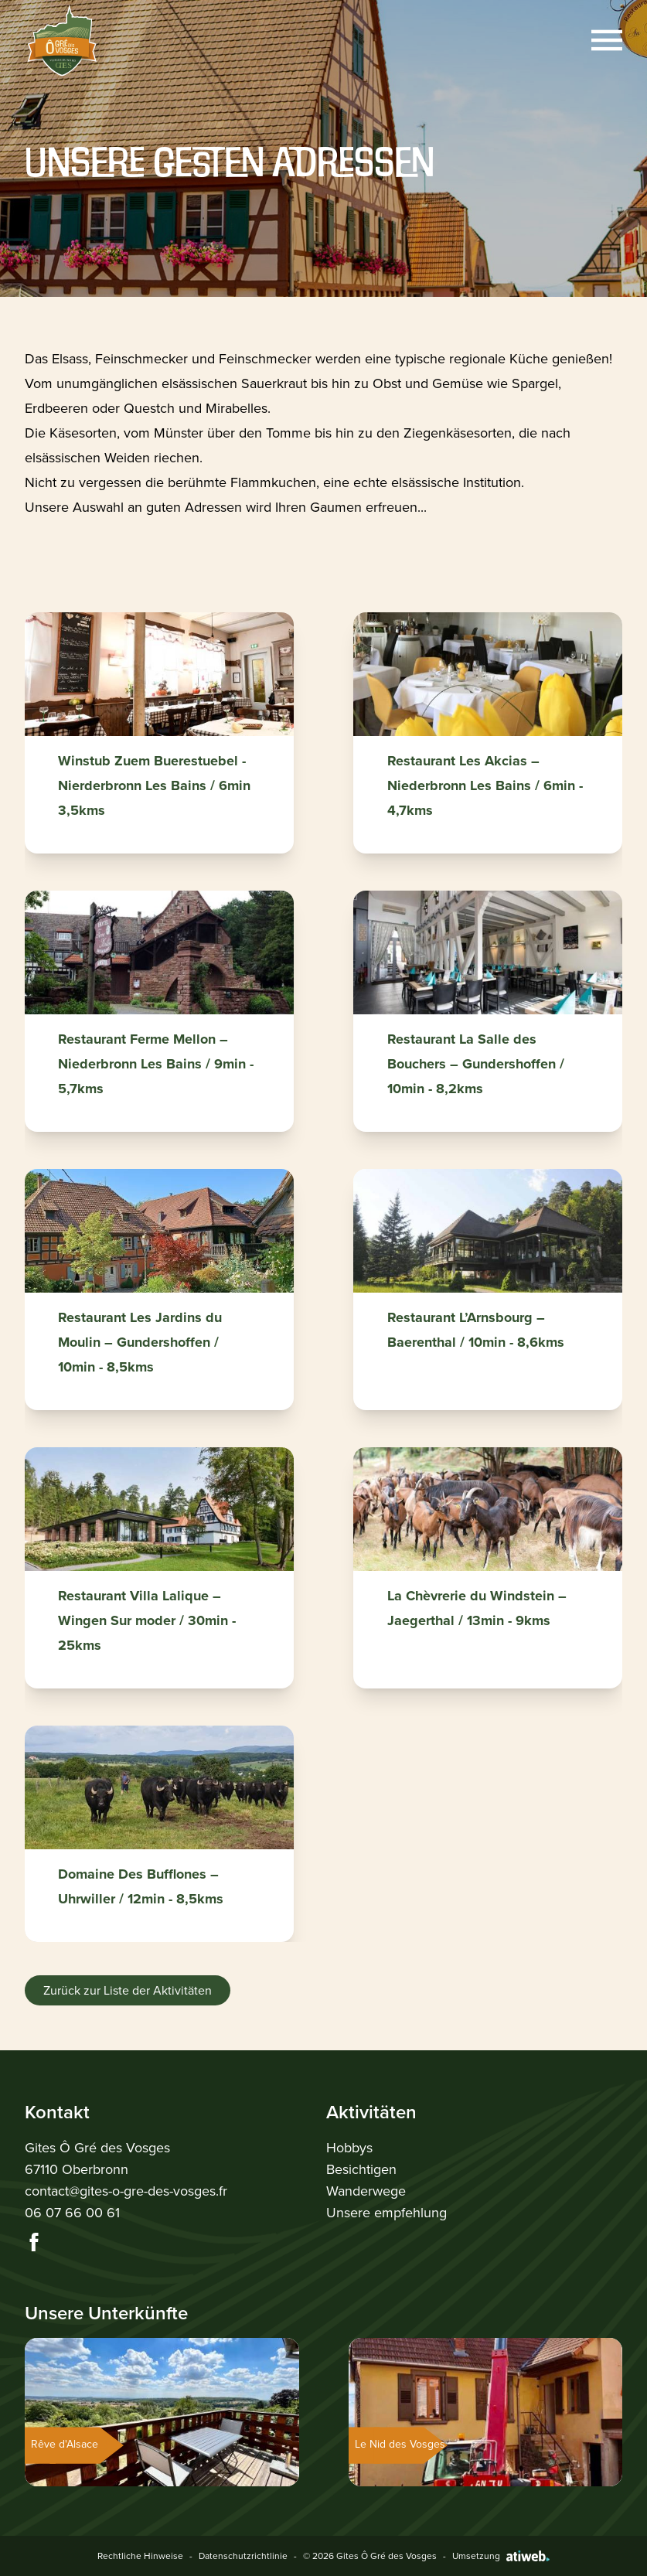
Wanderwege (366, 2191)
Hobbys (349, 2148)
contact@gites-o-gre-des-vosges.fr (126, 2191)
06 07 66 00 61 (72, 2213)
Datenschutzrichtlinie (243, 2556)
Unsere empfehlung (386, 2213)
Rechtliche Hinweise (140, 2556)
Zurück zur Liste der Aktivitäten (127, 1990)
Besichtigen (361, 2169)
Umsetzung (501, 2556)
